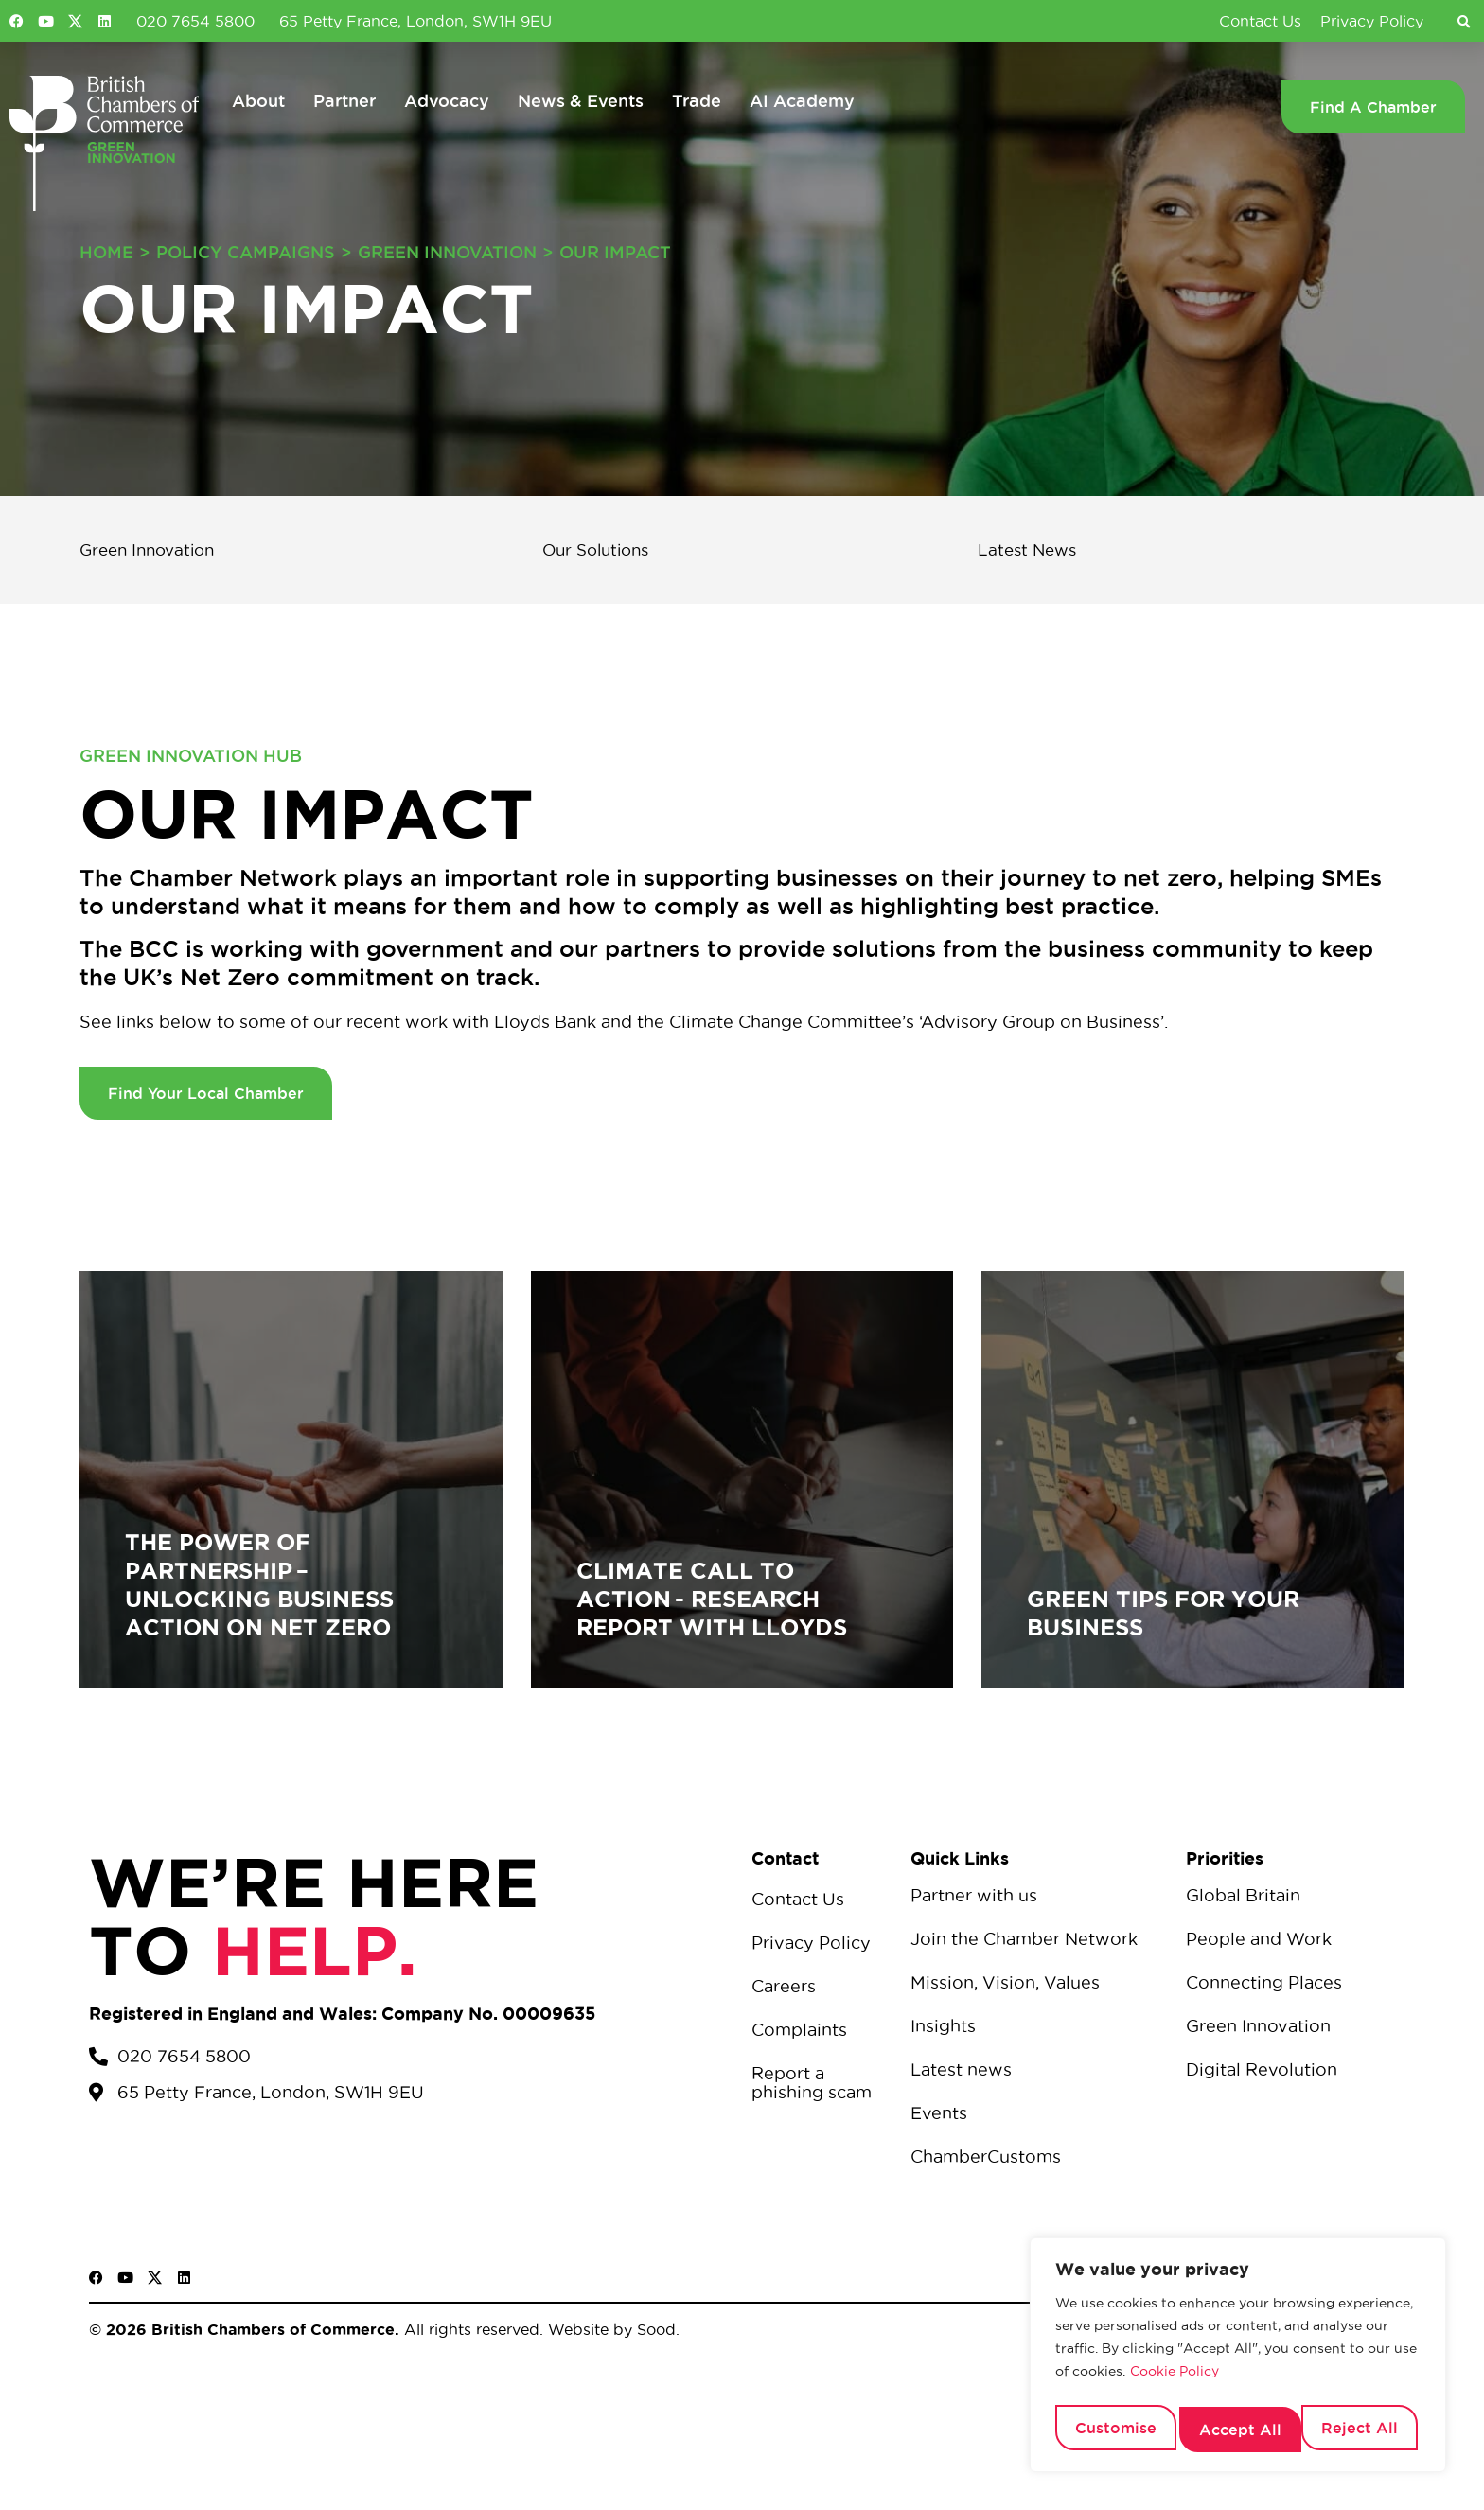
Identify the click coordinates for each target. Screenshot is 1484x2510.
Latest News (1039, 550)
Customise (1114, 2429)
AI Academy (802, 100)
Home (106, 251)
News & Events (581, 100)
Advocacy (446, 100)
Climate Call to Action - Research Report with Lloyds (711, 1601)
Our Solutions (610, 550)
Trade (696, 100)
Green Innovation (447, 251)
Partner (344, 100)
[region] (1238, 2359)
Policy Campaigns (245, 251)
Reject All (1237, 2429)
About (258, 100)
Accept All (1361, 2429)
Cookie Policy (1174, 2380)
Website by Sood (609, 2331)
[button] (1463, 22)
